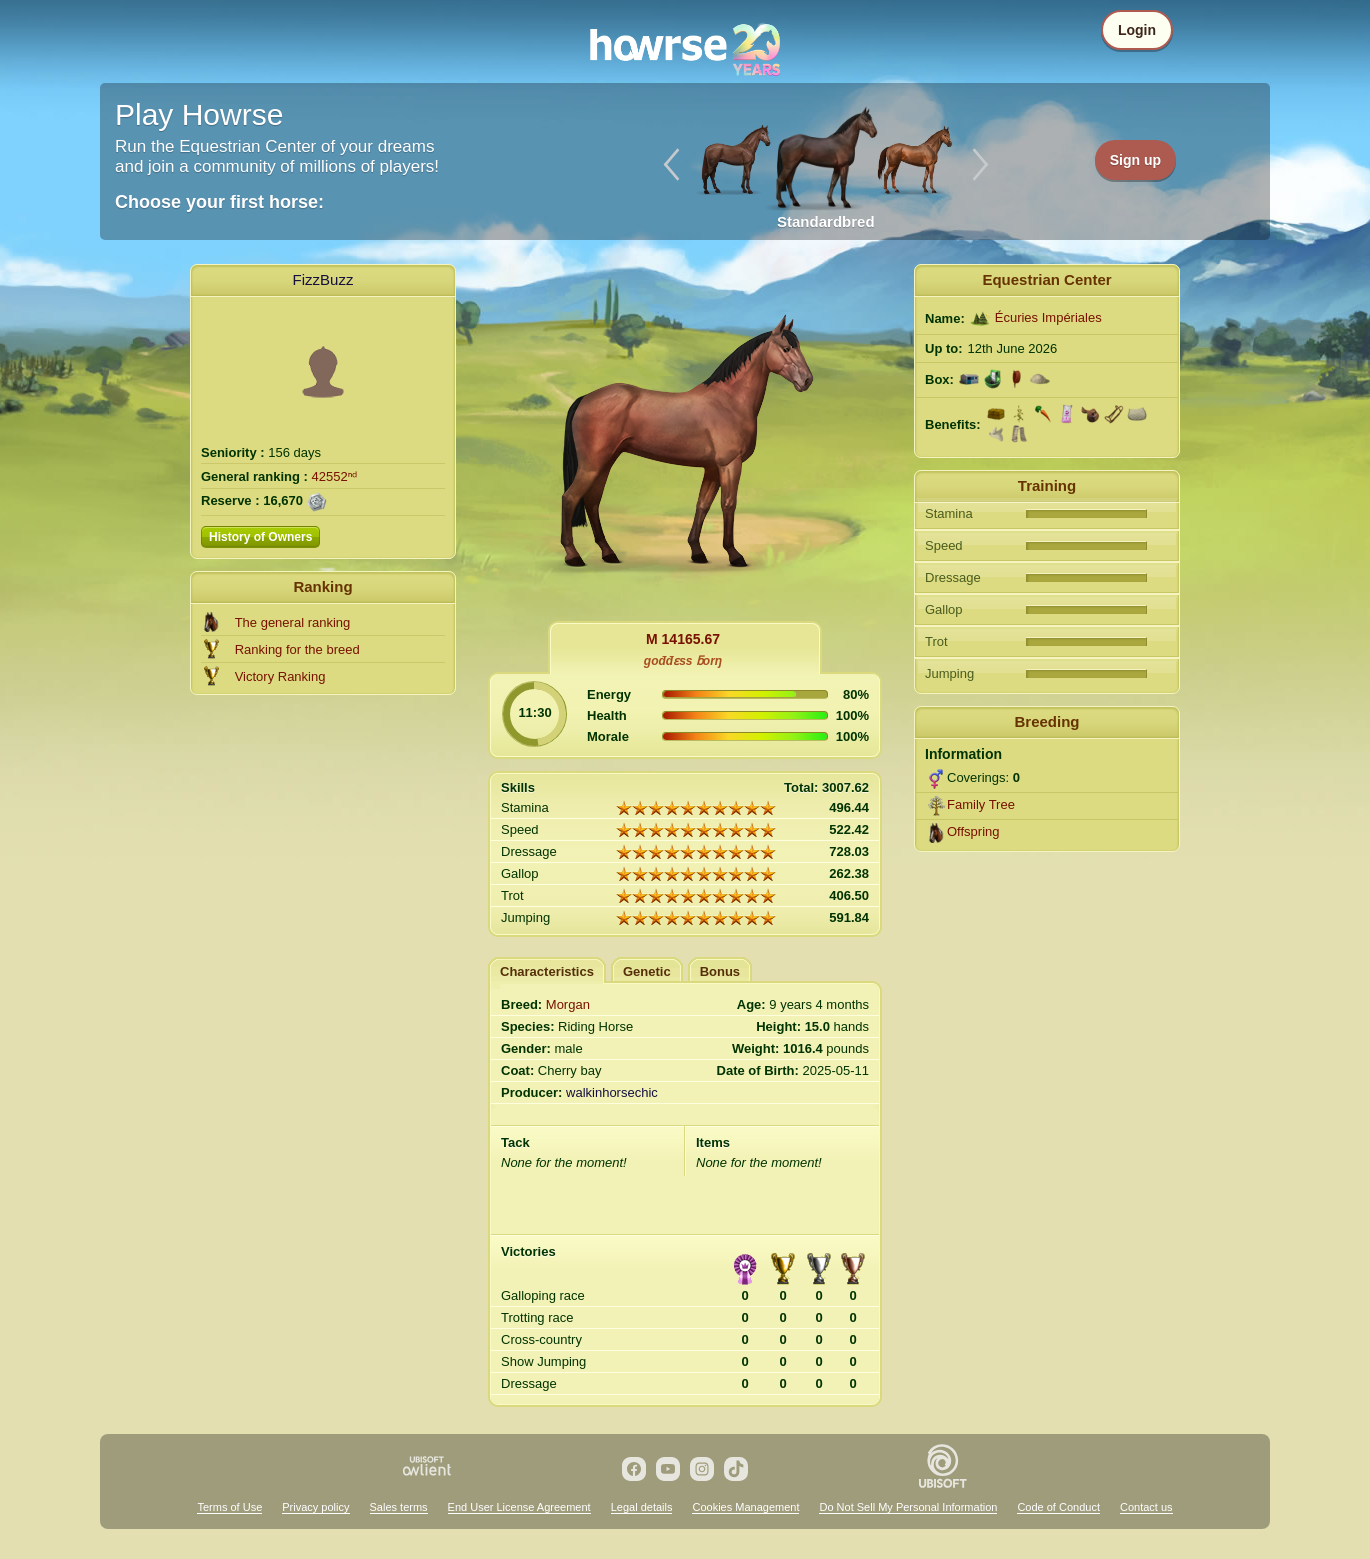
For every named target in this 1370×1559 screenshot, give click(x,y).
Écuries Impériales (1048, 317)
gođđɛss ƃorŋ (683, 661)
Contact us (1146, 1507)
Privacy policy (315, 1507)
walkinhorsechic (612, 1092)
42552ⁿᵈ (335, 476)
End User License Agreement (519, 1507)
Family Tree (981, 804)
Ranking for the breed (297, 649)
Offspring (973, 831)
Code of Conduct (1058, 1507)
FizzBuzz (323, 279)
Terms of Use (229, 1507)
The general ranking (293, 622)
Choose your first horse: (219, 202)
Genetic (647, 971)
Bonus (720, 971)
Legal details (642, 1507)
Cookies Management (745, 1507)
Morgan (568, 1004)
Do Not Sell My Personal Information (908, 1507)
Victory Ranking (280, 676)
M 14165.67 (683, 639)
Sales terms (399, 1507)
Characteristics (547, 971)
